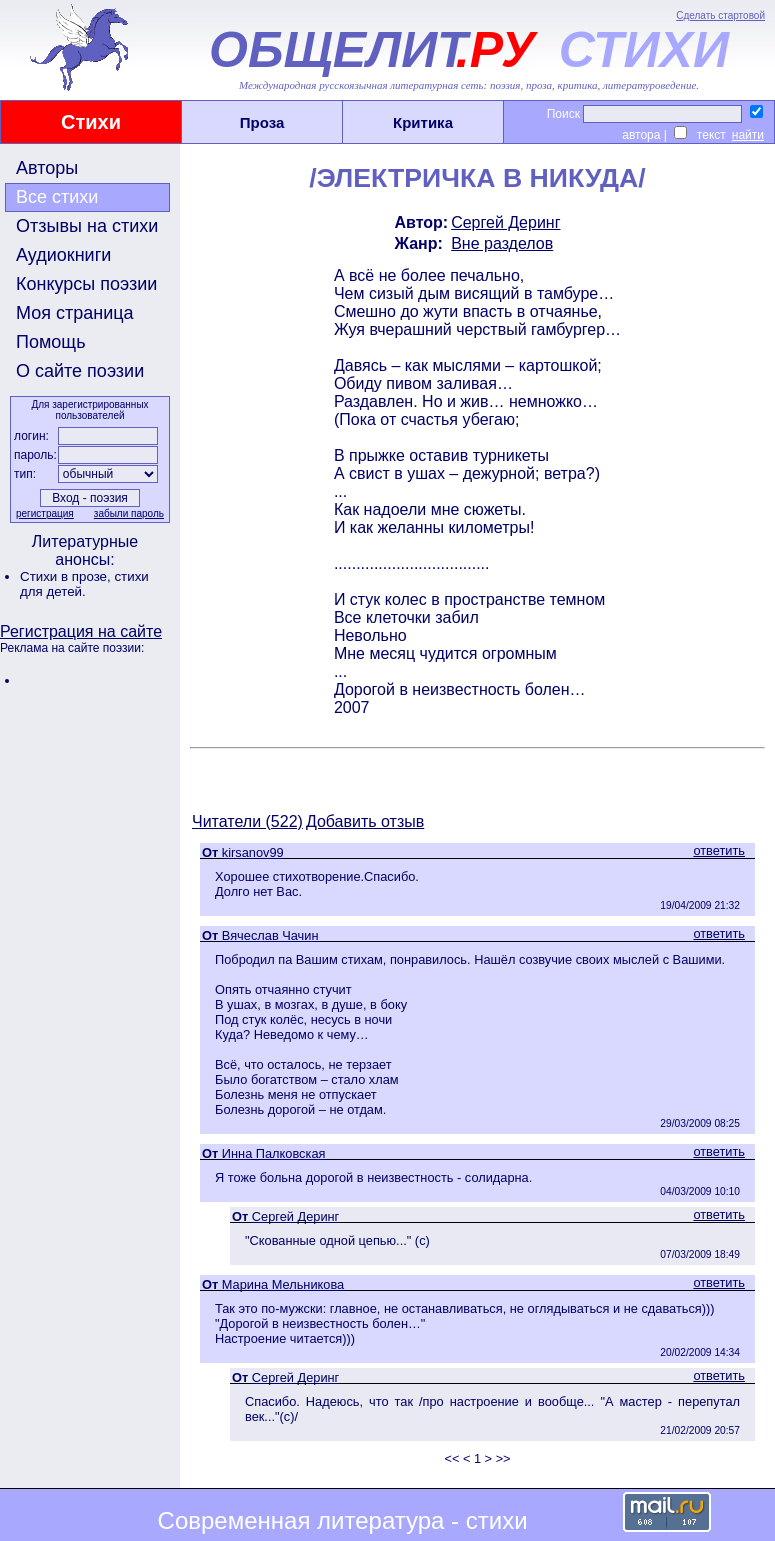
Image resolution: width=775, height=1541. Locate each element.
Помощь (51, 342)
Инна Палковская (274, 1153)
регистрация (45, 513)
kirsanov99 (253, 852)
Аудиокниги (63, 255)
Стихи (91, 122)
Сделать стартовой (720, 15)
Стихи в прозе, (67, 576)
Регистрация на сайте (81, 631)
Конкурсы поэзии (86, 284)
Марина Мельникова (283, 1284)
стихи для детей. (84, 584)
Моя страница (75, 313)
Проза (262, 122)
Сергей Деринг (505, 222)
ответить (719, 850)
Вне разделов (502, 243)
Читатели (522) (247, 821)
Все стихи (57, 197)
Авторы (47, 168)
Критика (423, 122)
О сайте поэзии (80, 371)
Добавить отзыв (365, 821)
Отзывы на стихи (87, 226)
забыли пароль (129, 513)
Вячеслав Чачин (270, 935)
